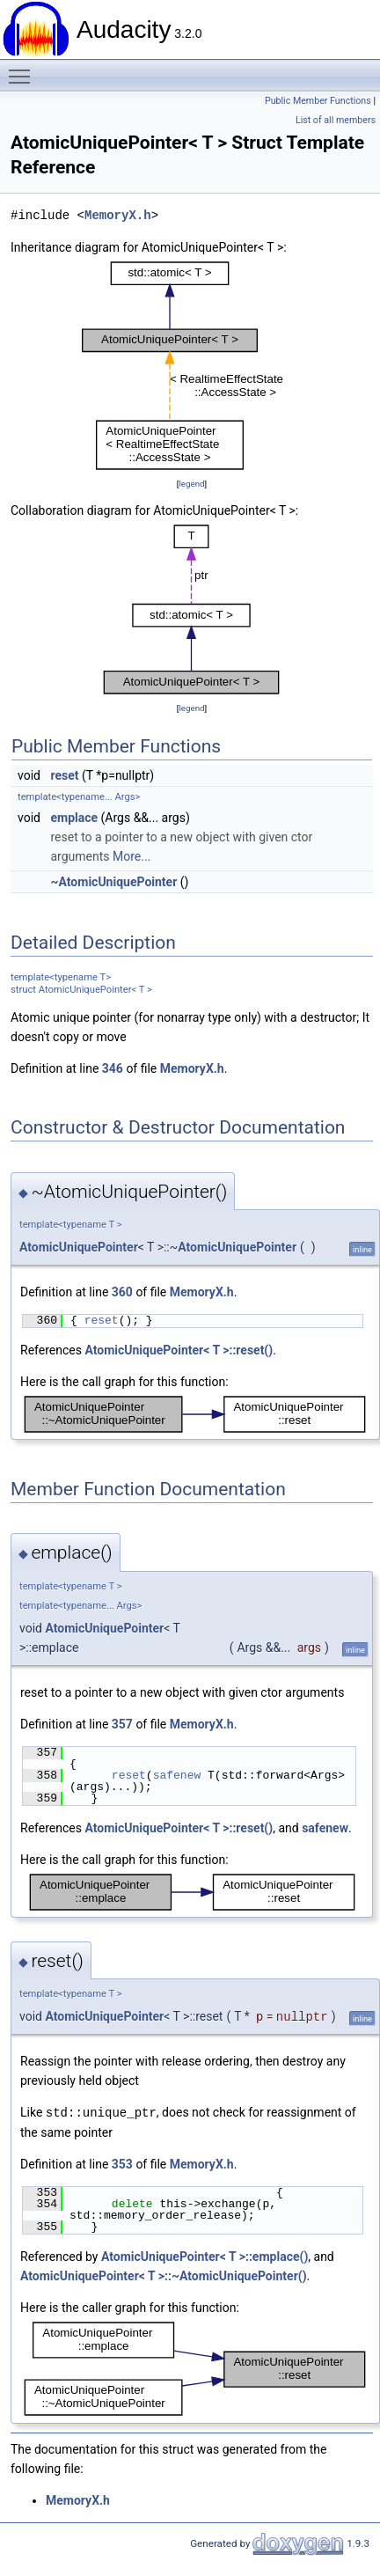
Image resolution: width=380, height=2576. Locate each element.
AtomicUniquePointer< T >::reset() (178, 1350)
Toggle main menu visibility (24, 68)
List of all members (336, 120)
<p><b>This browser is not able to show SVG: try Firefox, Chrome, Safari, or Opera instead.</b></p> (191, 365)
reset (64, 775)
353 (122, 2163)
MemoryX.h (117, 215)
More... (131, 856)
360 (122, 1292)
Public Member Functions (318, 100)
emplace (74, 818)
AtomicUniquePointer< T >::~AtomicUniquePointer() (163, 2275)
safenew (177, 1775)
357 (122, 1724)
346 (112, 1068)
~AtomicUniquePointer (113, 882)
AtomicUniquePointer (78, 1247)
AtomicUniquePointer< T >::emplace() (204, 2256)
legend (191, 483)
